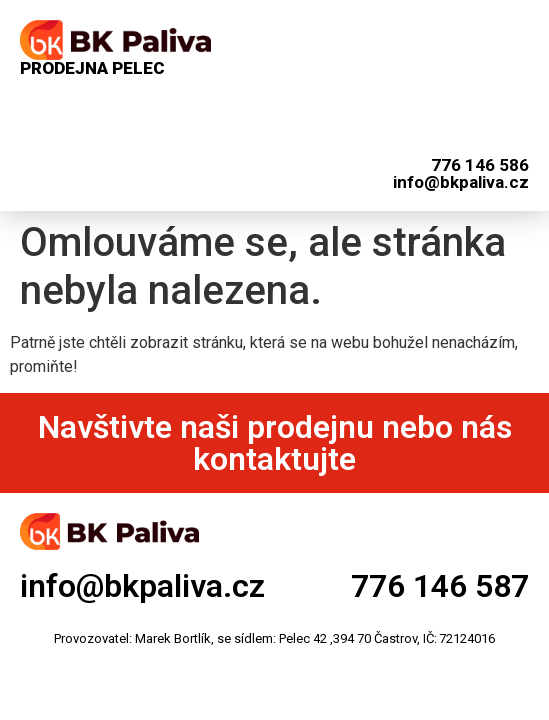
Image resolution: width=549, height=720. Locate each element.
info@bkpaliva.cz (142, 586)
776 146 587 (440, 586)
